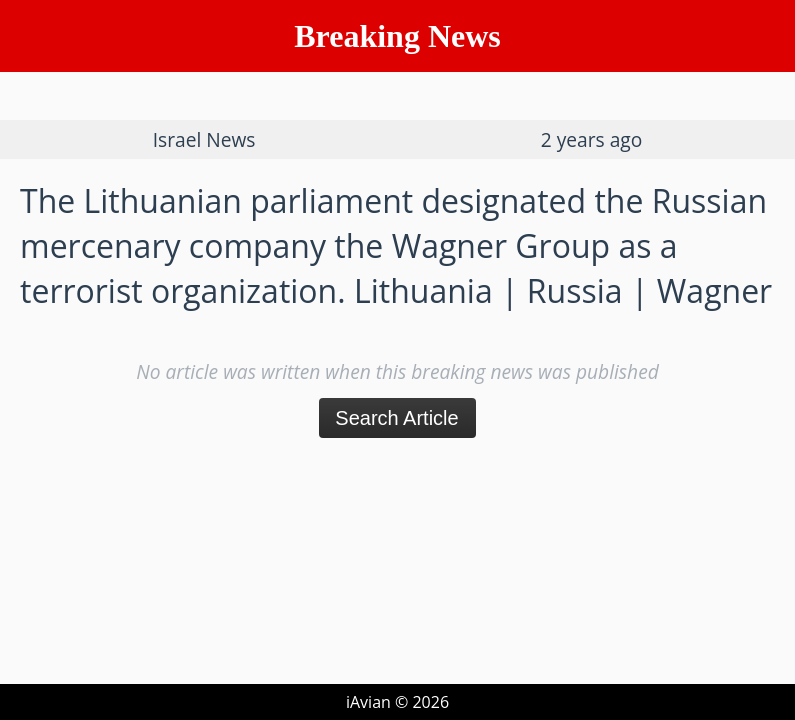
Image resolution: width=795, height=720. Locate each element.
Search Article (396, 418)
